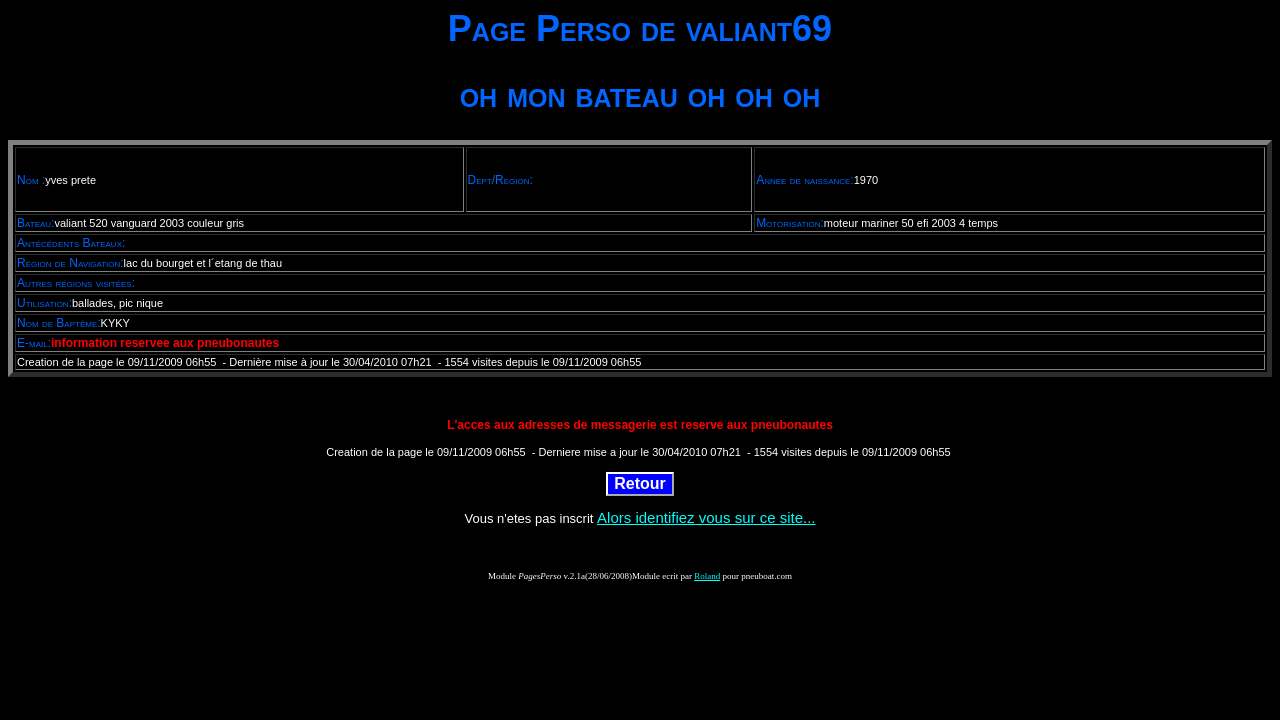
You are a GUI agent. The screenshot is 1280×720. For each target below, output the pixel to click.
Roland (707, 576)
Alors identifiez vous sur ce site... (706, 517)
